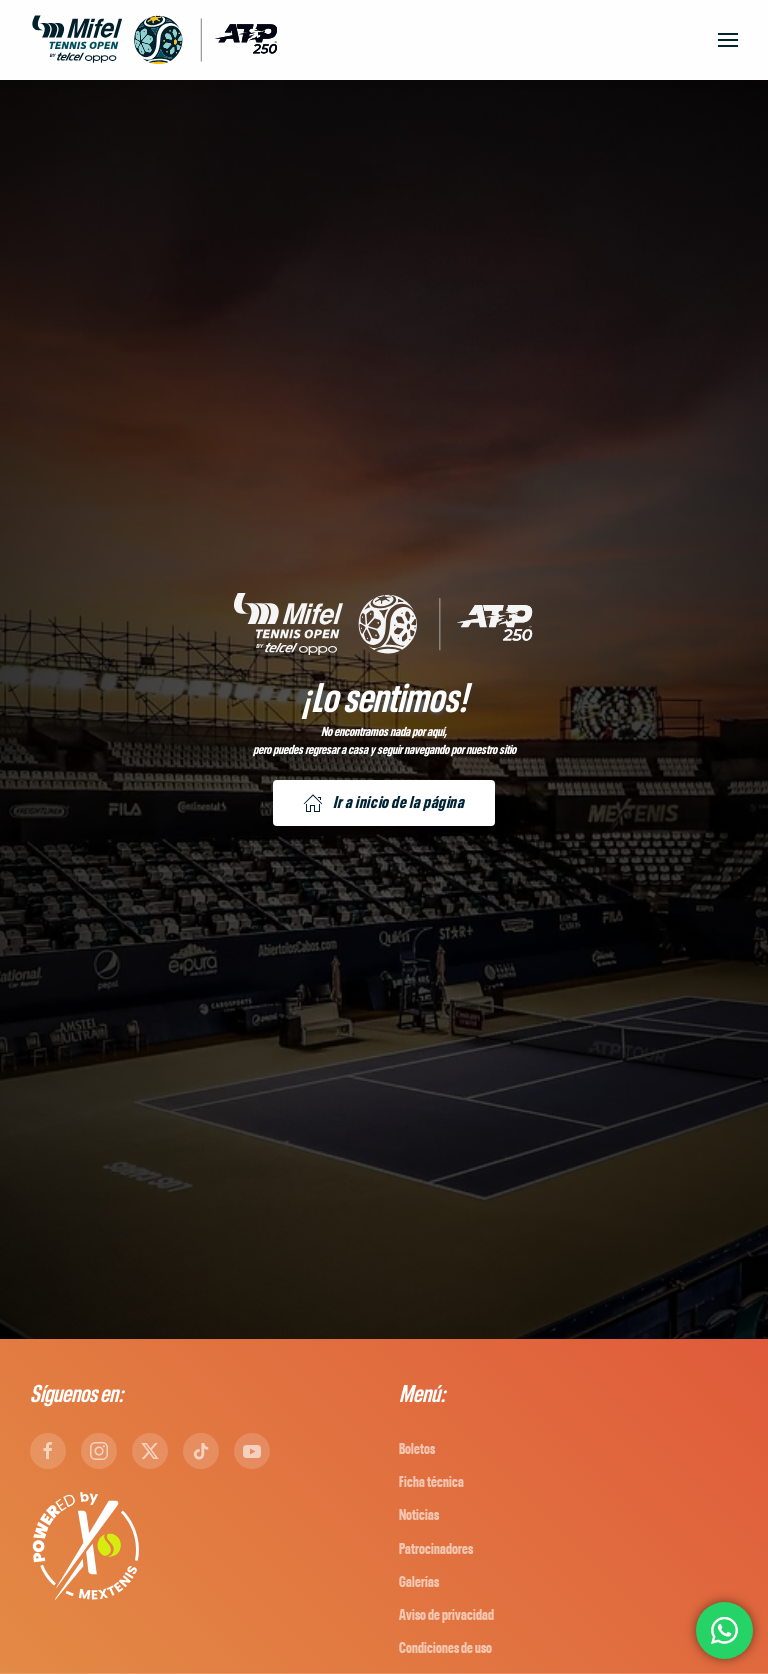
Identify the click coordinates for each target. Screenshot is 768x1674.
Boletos (417, 1449)
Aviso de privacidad (446, 1615)
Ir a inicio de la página (383, 803)
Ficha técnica (431, 1482)
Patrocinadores (436, 1549)
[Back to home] (155, 40)
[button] (728, 40)
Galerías (419, 1582)
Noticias (419, 1515)
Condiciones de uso (445, 1648)
